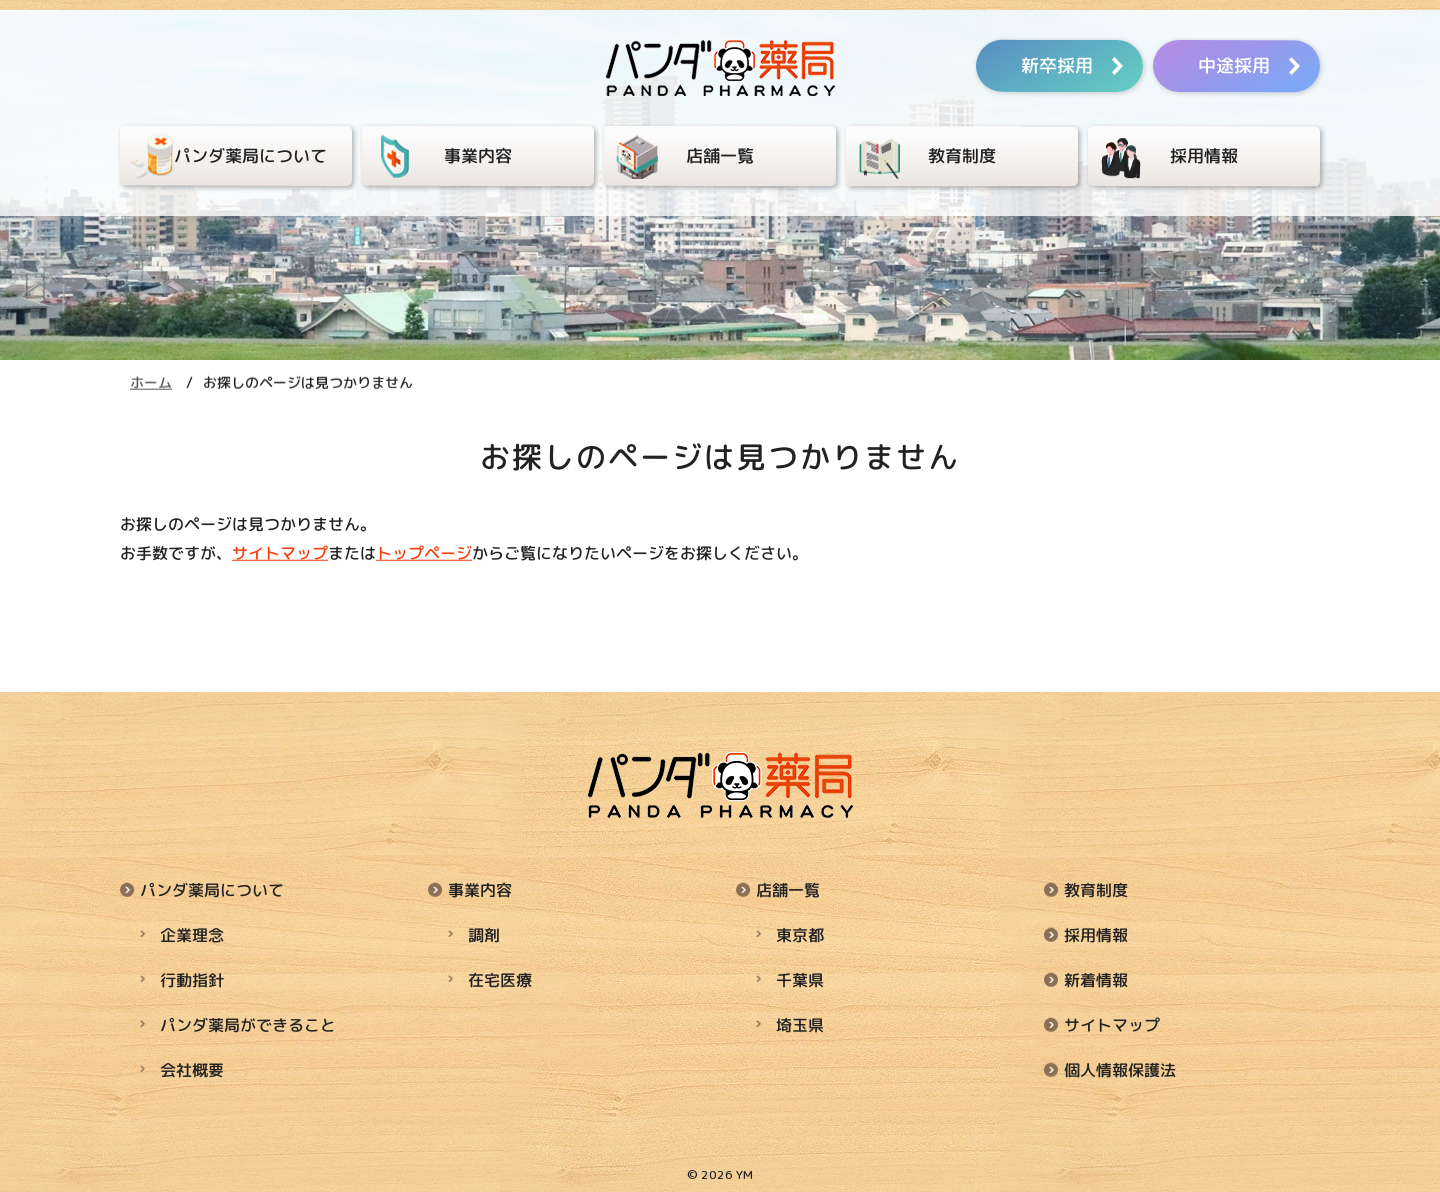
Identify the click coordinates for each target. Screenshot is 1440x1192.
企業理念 (192, 933)
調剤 (484, 933)
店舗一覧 (788, 889)
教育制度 (1096, 889)
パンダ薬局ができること (248, 1021)
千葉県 (800, 977)
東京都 (800, 933)
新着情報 (1096, 977)
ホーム (151, 382)
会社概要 (192, 1065)
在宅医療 (500, 977)
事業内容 (480, 889)
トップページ (424, 553)
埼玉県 (800, 1021)
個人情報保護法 (1120, 1065)
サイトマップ (280, 553)
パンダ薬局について (212, 889)
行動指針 (192, 977)
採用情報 (1096, 933)
